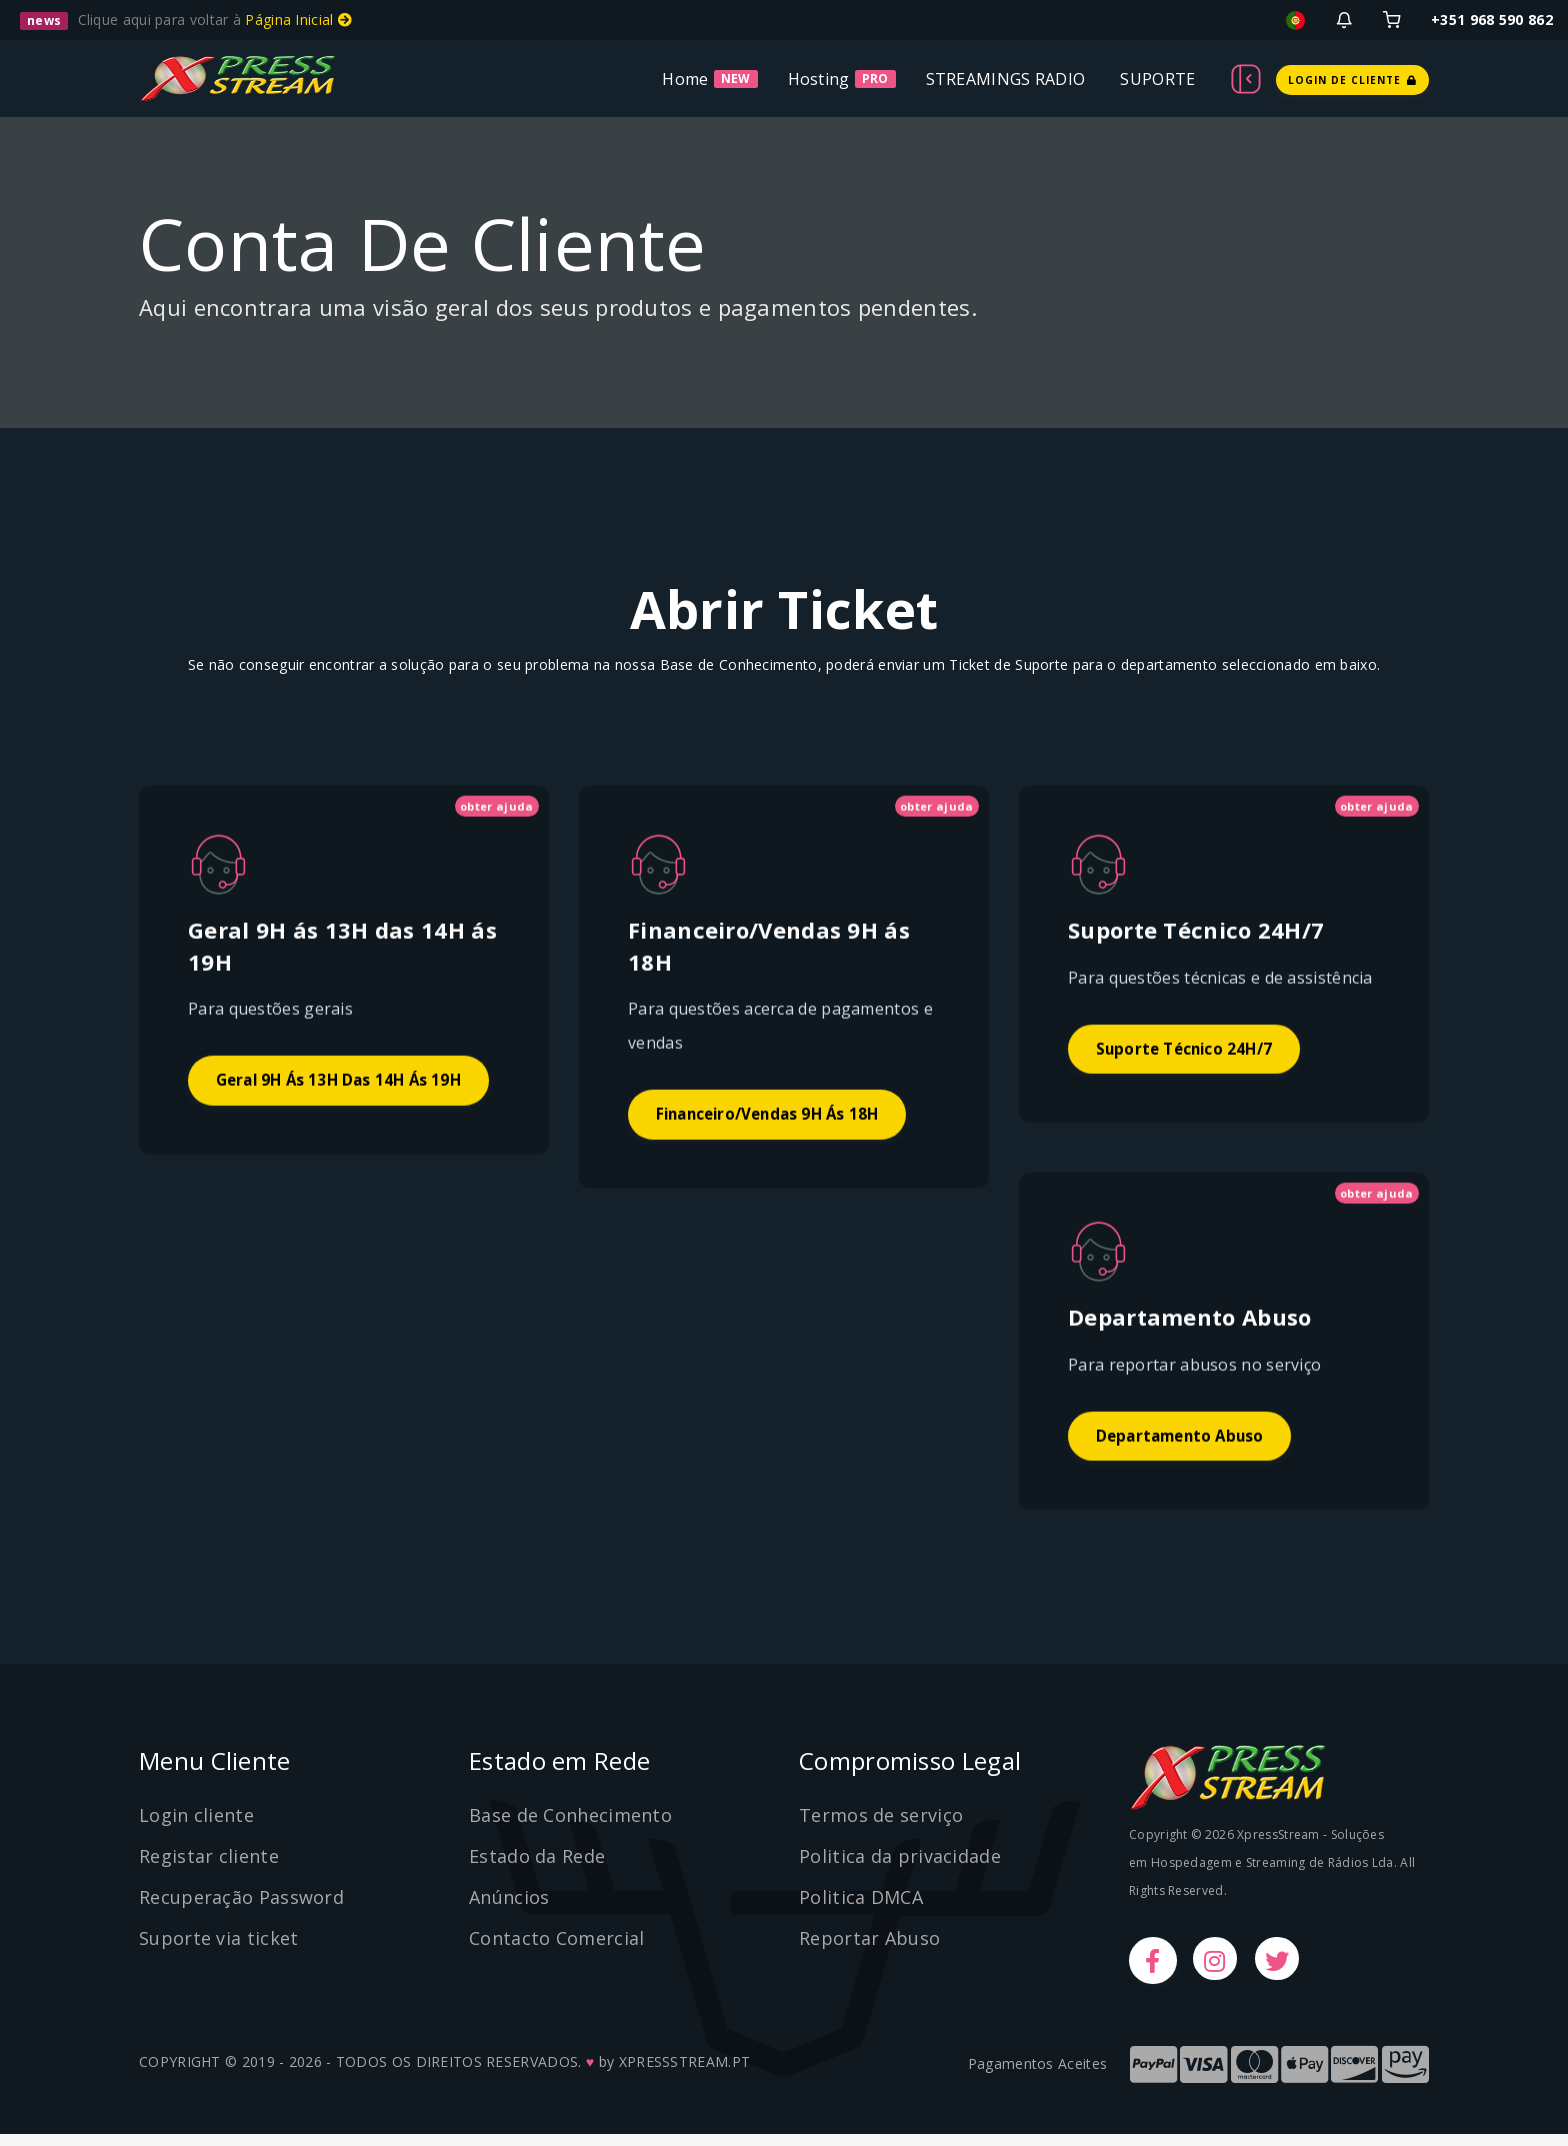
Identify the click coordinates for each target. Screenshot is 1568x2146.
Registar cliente (209, 1867)
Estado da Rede (537, 1867)
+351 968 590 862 (1492, 19)
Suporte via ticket (218, 1948)
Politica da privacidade (900, 1867)
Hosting (819, 79)
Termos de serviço (881, 1826)
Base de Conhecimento (570, 1826)
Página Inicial (298, 19)
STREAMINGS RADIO (1006, 79)
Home (685, 79)
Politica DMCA (861, 1908)
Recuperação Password (241, 1908)
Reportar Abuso (869, 1948)
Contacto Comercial (556, 1948)
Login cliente (196, 1826)
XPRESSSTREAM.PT (685, 2073)
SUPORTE (1157, 79)
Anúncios (509, 1908)
